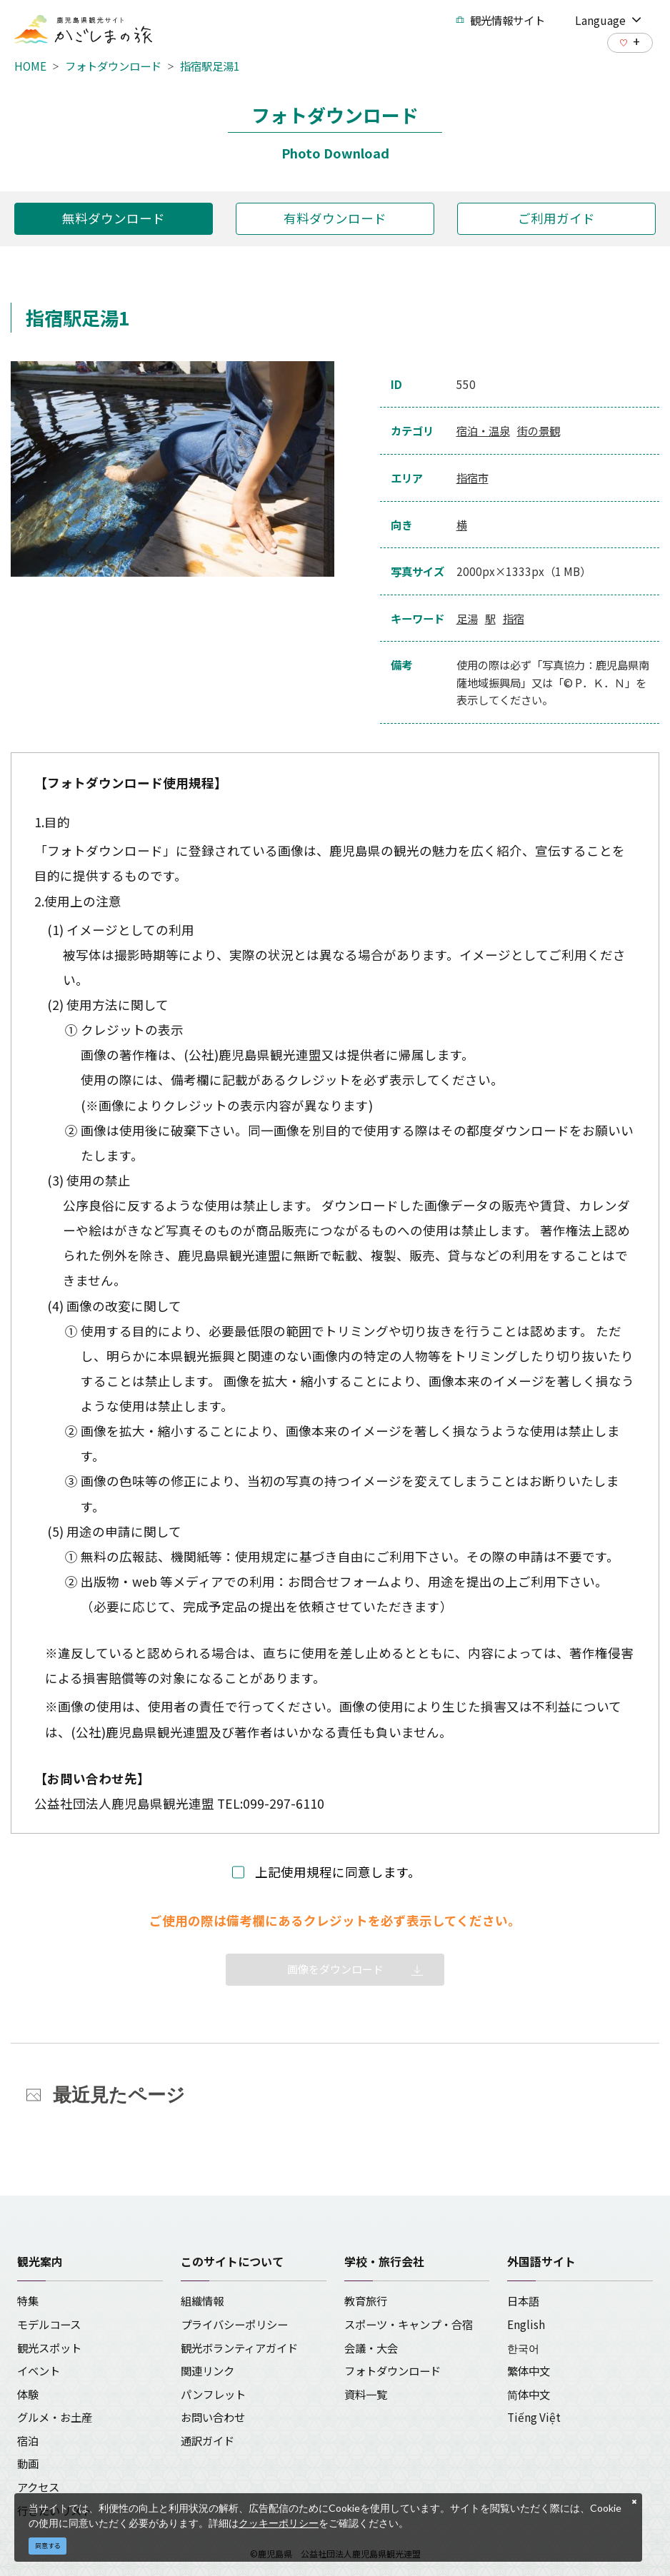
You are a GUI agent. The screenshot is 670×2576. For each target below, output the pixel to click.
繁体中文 (528, 2370)
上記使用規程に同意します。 (338, 1872)
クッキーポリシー (279, 2523)
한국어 (523, 2347)
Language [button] (608, 19)
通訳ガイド (207, 2440)
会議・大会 (371, 2347)
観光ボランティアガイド (239, 2347)
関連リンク (207, 2370)
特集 (28, 2300)
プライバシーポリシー (234, 2324)
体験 (28, 2394)
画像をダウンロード (335, 1968)
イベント (38, 2370)
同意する (48, 2545)
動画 (28, 2463)
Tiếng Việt (534, 2417)
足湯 (467, 618)
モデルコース (49, 2324)
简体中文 (528, 2394)
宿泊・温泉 (483, 430)
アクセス (38, 2487)
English (526, 2324)
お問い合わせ (213, 2417)
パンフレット (213, 2394)
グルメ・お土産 (54, 2417)
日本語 (523, 2300)
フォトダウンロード (113, 66)
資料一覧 (365, 2394)
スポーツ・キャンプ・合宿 (408, 2324)
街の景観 (538, 430)
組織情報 (202, 2300)
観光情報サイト (500, 20)
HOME (30, 66)
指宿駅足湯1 (210, 66)
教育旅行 (365, 2300)
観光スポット (49, 2347)
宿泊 (28, 2440)
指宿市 (472, 477)
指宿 (513, 618)
